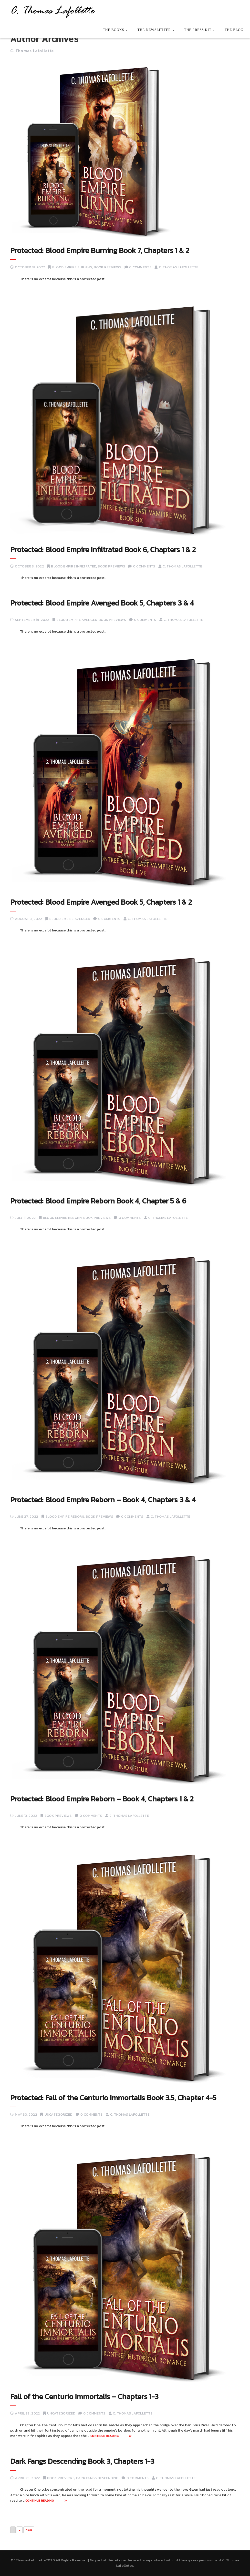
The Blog (234, 30)
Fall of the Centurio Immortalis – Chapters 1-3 (84, 2396)
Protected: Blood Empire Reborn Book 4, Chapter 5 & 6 (98, 1200)
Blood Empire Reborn (62, 1217)
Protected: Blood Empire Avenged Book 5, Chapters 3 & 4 (102, 602)
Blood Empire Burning (72, 267)
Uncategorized (58, 2114)
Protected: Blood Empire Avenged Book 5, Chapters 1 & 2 (101, 902)
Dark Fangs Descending (97, 2478)
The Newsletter (155, 30)
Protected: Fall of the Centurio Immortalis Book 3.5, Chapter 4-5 (113, 2097)
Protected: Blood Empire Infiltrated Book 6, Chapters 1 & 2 (103, 549)
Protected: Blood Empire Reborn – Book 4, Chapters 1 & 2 (102, 1798)
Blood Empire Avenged (76, 619)
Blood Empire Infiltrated (73, 566)
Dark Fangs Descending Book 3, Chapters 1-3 (82, 2461)
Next (29, 2529)
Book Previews (107, 267)
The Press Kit (199, 30)
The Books (115, 30)
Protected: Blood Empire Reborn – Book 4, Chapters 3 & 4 (103, 1499)
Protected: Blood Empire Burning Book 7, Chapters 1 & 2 (99, 250)
